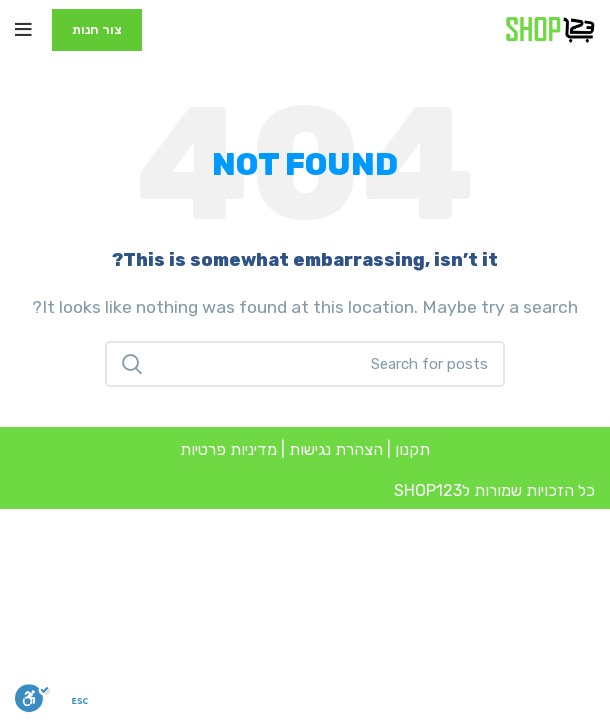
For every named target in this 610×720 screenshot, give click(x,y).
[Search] (305, 364)
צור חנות (97, 29)
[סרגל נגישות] (32, 698)
